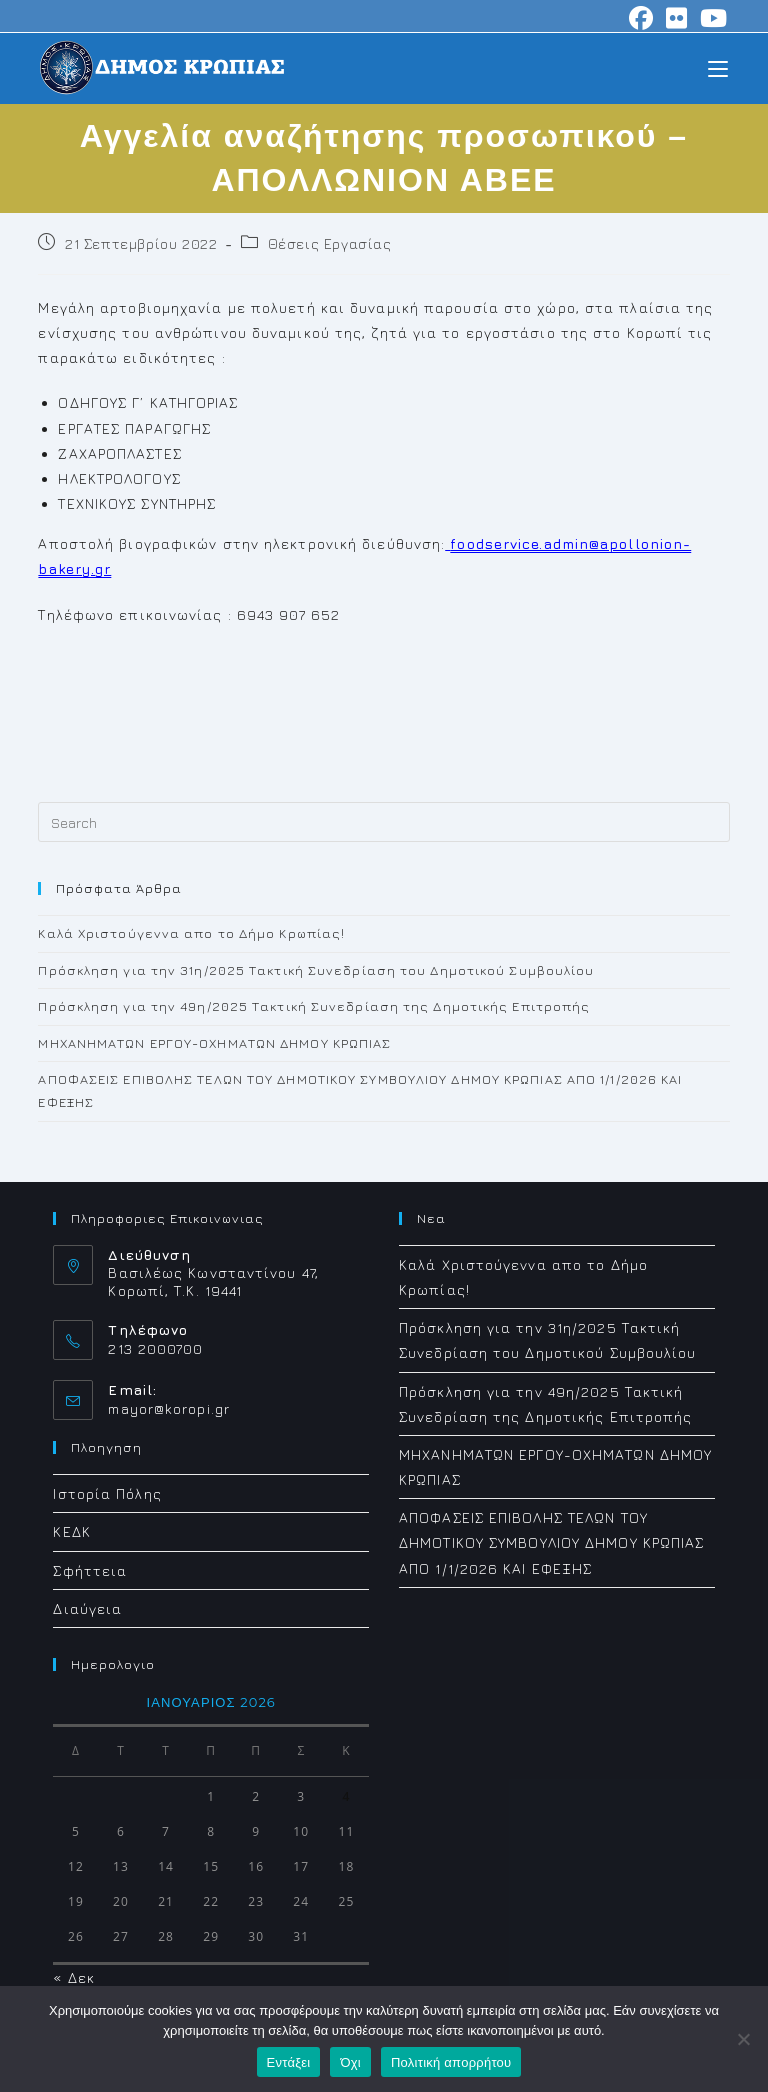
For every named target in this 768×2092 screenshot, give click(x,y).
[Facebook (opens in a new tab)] (641, 18)
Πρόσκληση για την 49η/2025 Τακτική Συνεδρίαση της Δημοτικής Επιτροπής (314, 1006)
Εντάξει (289, 2062)
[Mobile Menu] (718, 67)
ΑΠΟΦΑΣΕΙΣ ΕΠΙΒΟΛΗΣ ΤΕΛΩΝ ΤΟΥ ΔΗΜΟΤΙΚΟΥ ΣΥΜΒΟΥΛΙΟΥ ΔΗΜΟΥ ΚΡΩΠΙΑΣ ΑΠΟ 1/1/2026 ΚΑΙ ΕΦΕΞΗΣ (551, 1542)
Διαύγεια (87, 1608)
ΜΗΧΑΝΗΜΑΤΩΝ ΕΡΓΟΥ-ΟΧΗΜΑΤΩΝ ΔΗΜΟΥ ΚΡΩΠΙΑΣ (214, 1043)
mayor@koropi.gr (169, 1408)
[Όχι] (743, 2039)
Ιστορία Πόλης (107, 1493)
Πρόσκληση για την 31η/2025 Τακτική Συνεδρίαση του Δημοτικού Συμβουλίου (316, 970)
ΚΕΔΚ (71, 1531)
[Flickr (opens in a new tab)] (677, 18)
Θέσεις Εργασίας (330, 243)
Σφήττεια (90, 1570)
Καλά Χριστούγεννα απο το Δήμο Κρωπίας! (191, 933)
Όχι (350, 2062)
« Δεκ (74, 1977)
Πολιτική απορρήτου (451, 2062)
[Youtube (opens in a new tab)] (711, 18)
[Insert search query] (383, 822)
